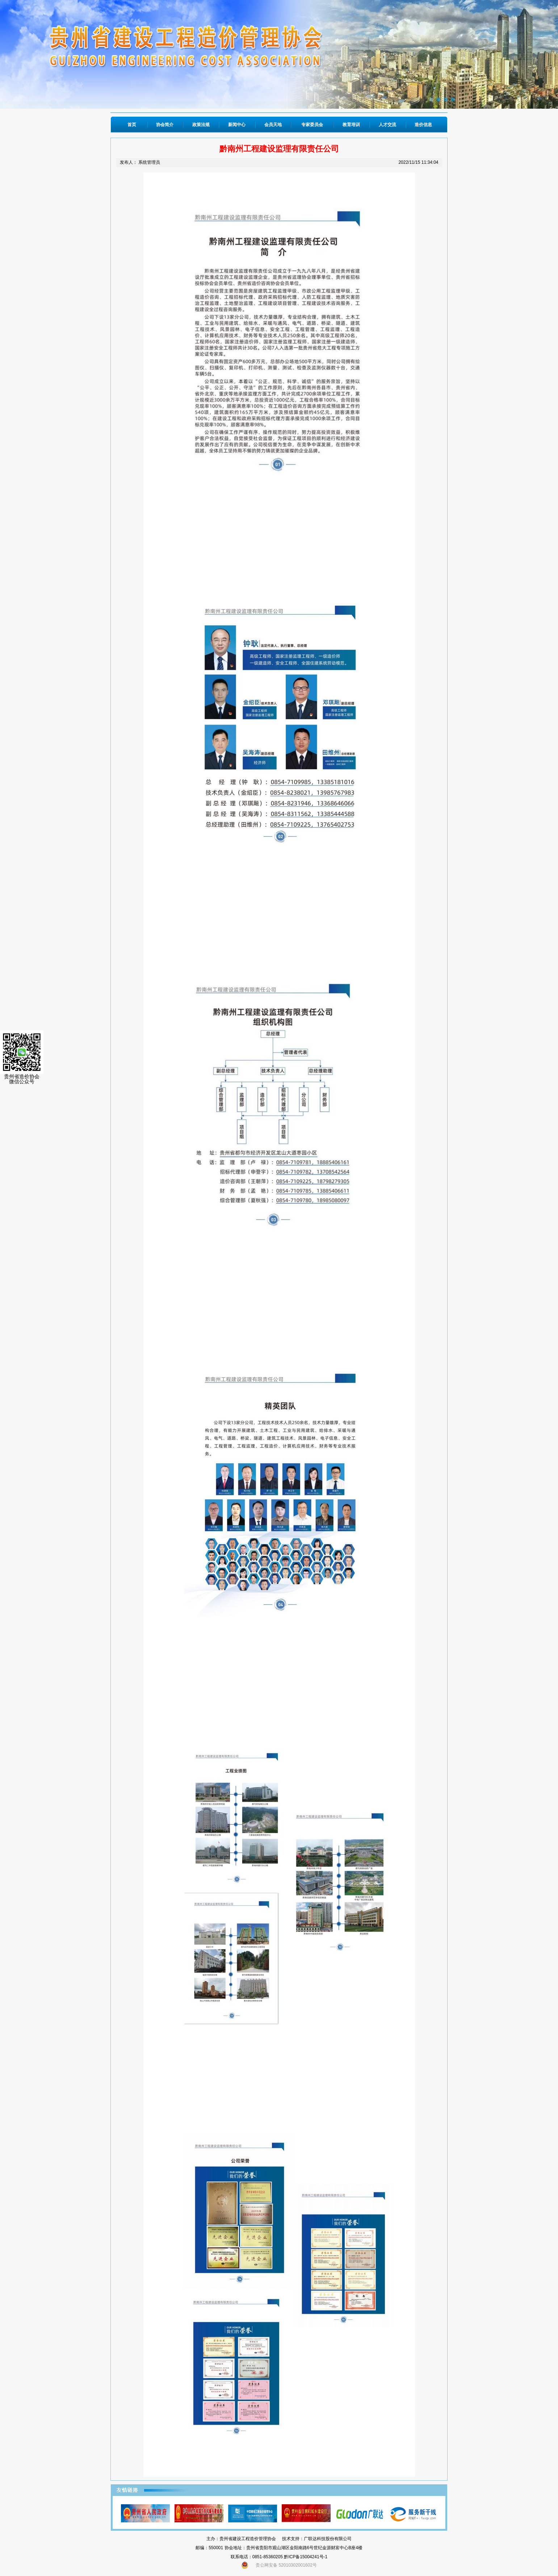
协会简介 (164, 124)
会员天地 (273, 124)
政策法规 (201, 124)
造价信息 (423, 124)
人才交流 (387, 124)
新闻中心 (237, 124)
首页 (131, 124)
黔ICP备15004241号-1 (305, 2556)
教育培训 (351, 124)
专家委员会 (312, 124)
